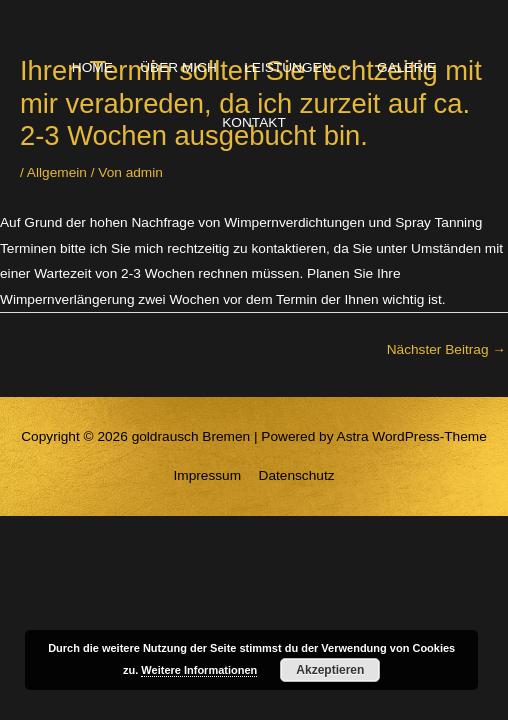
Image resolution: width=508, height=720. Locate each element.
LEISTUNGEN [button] (287, 67)
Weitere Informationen (199, 670)
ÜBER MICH (178, 67)
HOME (92, 67)
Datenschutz (297, 475)
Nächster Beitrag (446, 349)
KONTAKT (254, 122)
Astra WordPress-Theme (412, 436)
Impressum (207, 475)
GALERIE (406, 67)
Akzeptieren (330, 670)
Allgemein (57, 172)
